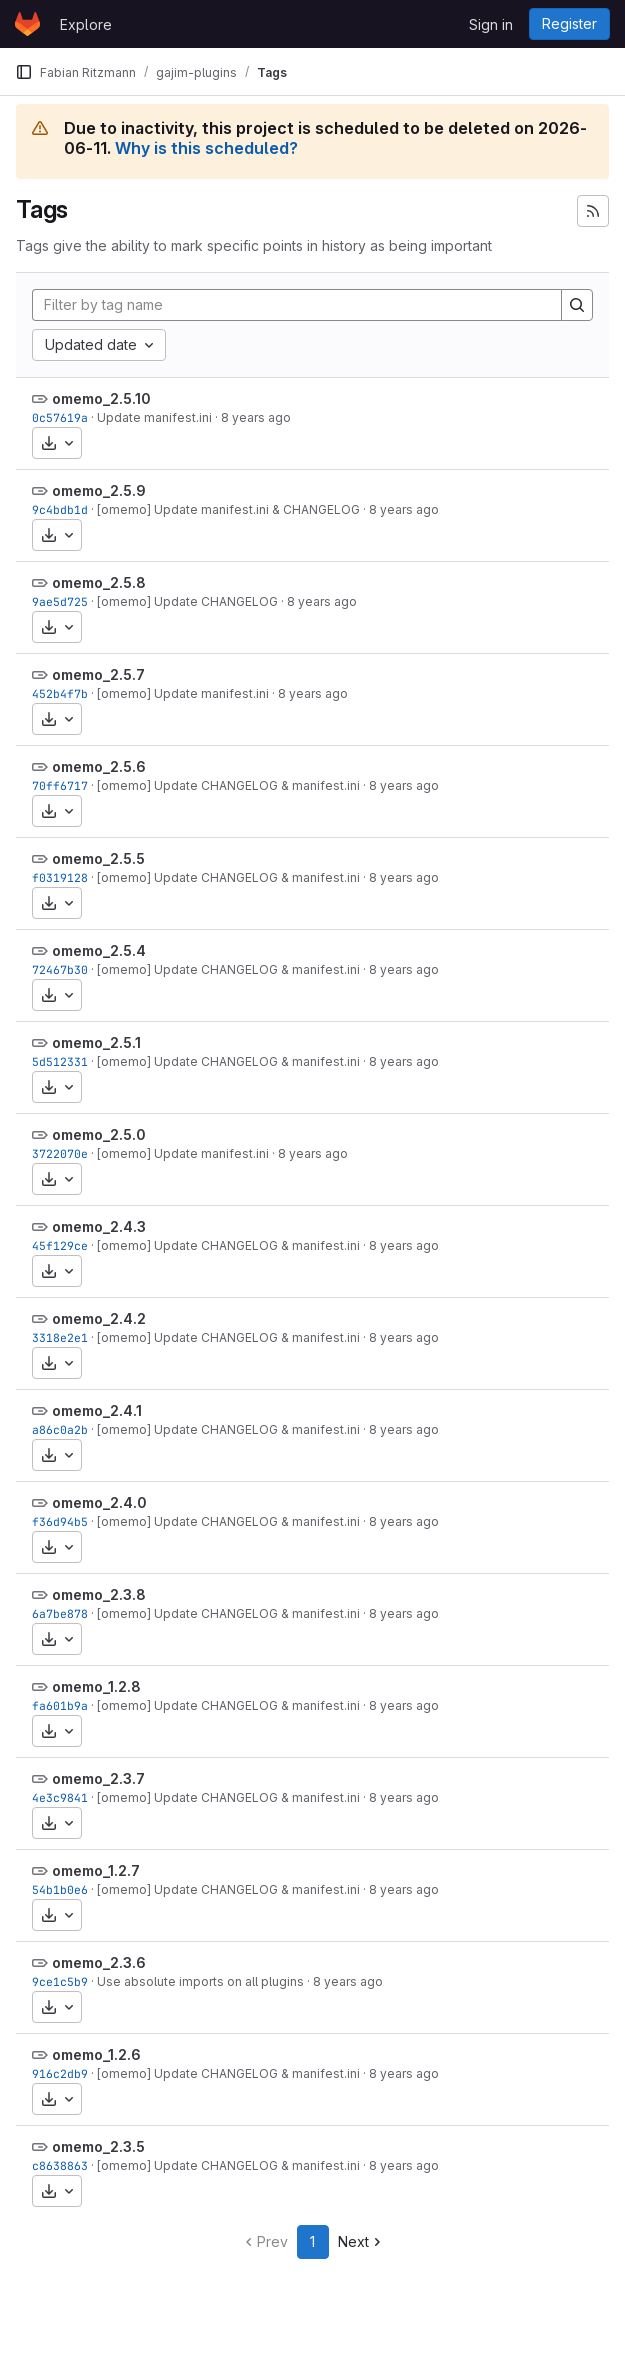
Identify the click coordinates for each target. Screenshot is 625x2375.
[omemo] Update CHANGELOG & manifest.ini (228, 785)
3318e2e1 (60, 1337)
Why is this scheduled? (206, 148)
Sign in (491, 24)
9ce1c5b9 (60, 1981)
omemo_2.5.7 (98, 674)
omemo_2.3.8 (99, 1594)
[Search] (577, 305)
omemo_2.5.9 (99, 490)
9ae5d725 (60, 601)
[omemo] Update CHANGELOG (187, 601)
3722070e (60, 1153)
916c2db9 (60, 2073)
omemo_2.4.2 (99, 1318)
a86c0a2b (60, 1429)
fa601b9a (60, 1705)
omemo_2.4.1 (97, 1410)
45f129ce (60, 1245)
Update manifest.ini (154, 417)
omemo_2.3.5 (98, 2146)
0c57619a (60, 417)
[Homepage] (27, 24)
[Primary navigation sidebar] (24, 72)
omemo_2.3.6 (99, 1962)
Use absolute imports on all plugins (200, 1981)
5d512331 (60, 1061)
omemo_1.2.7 (96, 1870)
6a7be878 (60, 1613)
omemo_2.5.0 (99, 1134)
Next (361, 2241)
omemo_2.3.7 (98, 1778)
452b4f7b (60, 693)
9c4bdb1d (60, 509)
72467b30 (60, 969)
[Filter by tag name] (297, 305)
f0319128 (60, 877)
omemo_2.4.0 (99, 1502)
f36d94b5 (60, 1521)
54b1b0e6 (60, 1889)
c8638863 (60, 2165)
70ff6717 (60, 785)
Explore (86, 24)
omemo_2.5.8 (99, 582)
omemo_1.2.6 (96, 2054)
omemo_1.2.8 (96, 1686)
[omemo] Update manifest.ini (183, 693)
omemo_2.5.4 (99, 950)
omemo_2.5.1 (96, 1042)
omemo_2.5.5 (98, 858)
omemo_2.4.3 (99, 1226)
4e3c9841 (60, 1797)
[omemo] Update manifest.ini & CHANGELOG (228, 509)
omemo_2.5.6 (99, 766)
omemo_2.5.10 (101, 398)
